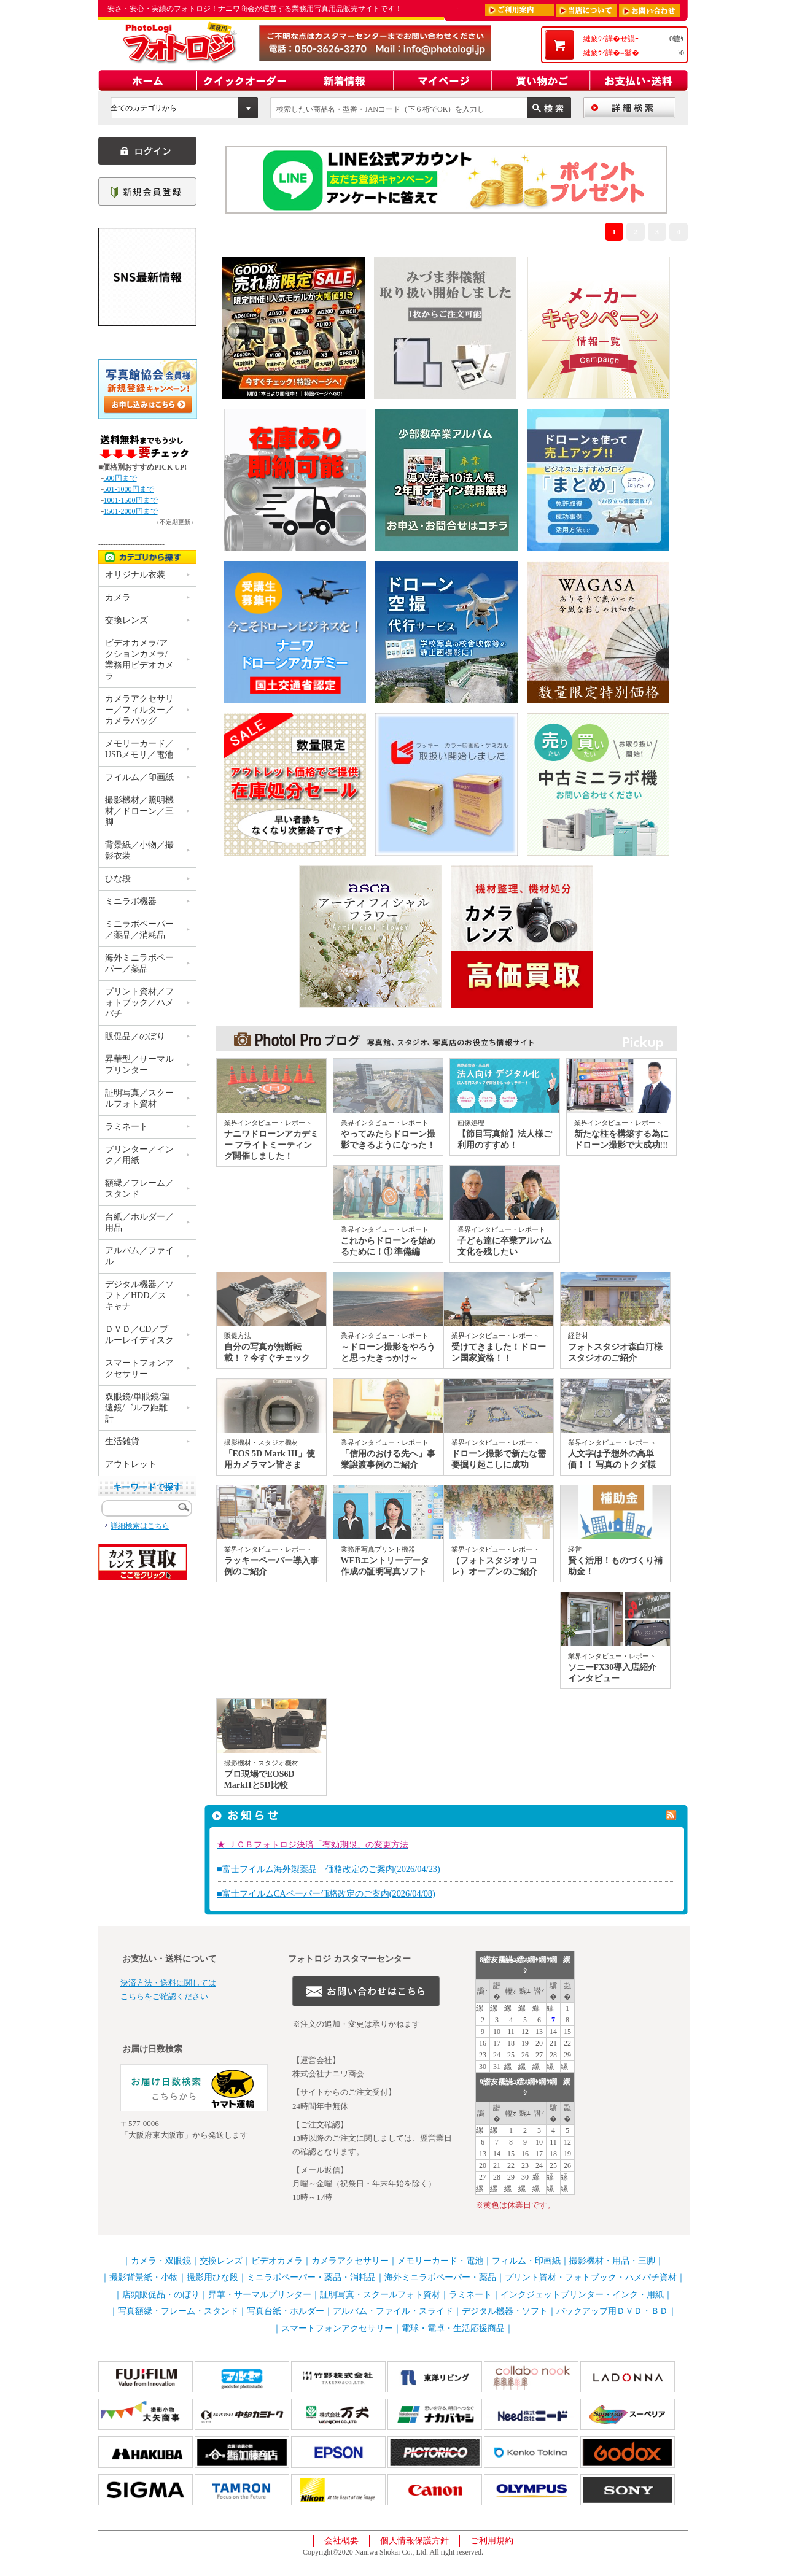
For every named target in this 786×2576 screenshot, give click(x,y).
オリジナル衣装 (135, 574)
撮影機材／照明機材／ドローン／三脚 (139, 811)
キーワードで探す (147, 1487)
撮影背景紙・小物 (143, 2277)
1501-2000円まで (131, 511)
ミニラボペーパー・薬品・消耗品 (311, 2277)
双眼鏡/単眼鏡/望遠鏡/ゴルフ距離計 (137, 1407)
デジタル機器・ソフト (505, 2311)
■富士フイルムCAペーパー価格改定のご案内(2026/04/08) (326, 1893)
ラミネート (126, 1126)
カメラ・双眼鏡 (161, 2260)
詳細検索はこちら (140, 1526)
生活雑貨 (122, 1441)
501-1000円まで (129, 489)
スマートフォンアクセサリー (139, 1368)
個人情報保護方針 (414, 2540)
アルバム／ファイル (139, 1256)
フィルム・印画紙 (526, 2260)
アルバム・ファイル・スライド (393, 2311)
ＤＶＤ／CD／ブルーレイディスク (139, 1335)
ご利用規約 (491, 2540)
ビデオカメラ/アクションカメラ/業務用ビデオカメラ (139, 659)
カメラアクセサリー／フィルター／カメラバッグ (139, 709)
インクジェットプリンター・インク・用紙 (582, 2294)
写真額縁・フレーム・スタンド (178, 2311)
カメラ (118, 597)
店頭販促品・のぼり (161, 2294)
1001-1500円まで (131, 500)
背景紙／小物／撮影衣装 (139, 850)
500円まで (120, 478)
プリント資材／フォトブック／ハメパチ (139, 1002)
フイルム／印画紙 (139, 777)
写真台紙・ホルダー (285, 2311)
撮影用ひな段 (212, 2277)
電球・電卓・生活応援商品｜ (457, 2328)
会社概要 (341, 2540)
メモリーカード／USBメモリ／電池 (139, 749)
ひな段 (118, 878)
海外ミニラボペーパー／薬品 (139, 963)
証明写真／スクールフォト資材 (139, 1098)
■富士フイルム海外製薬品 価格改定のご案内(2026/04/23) (328, 1869)
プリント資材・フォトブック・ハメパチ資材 (591, 2277)
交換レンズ (126, 620)
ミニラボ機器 (131, 901)
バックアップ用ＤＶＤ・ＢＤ (612, 2311)
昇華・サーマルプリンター (259, 2294)
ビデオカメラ (277, 2260)
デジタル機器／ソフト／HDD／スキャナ (139, 1295)
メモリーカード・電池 (440, 2260)
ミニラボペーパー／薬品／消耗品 (139, 929)
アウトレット (131, 1464)
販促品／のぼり (135, 1036)
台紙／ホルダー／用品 (139, 1222)
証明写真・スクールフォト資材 (380, 2294)
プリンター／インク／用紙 (139, 1155)
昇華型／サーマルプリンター (139, 1064)
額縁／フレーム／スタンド (139, 1188)
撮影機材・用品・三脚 (612, 2260)
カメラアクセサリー (350, 2260)
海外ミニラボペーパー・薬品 (440, 2277)
